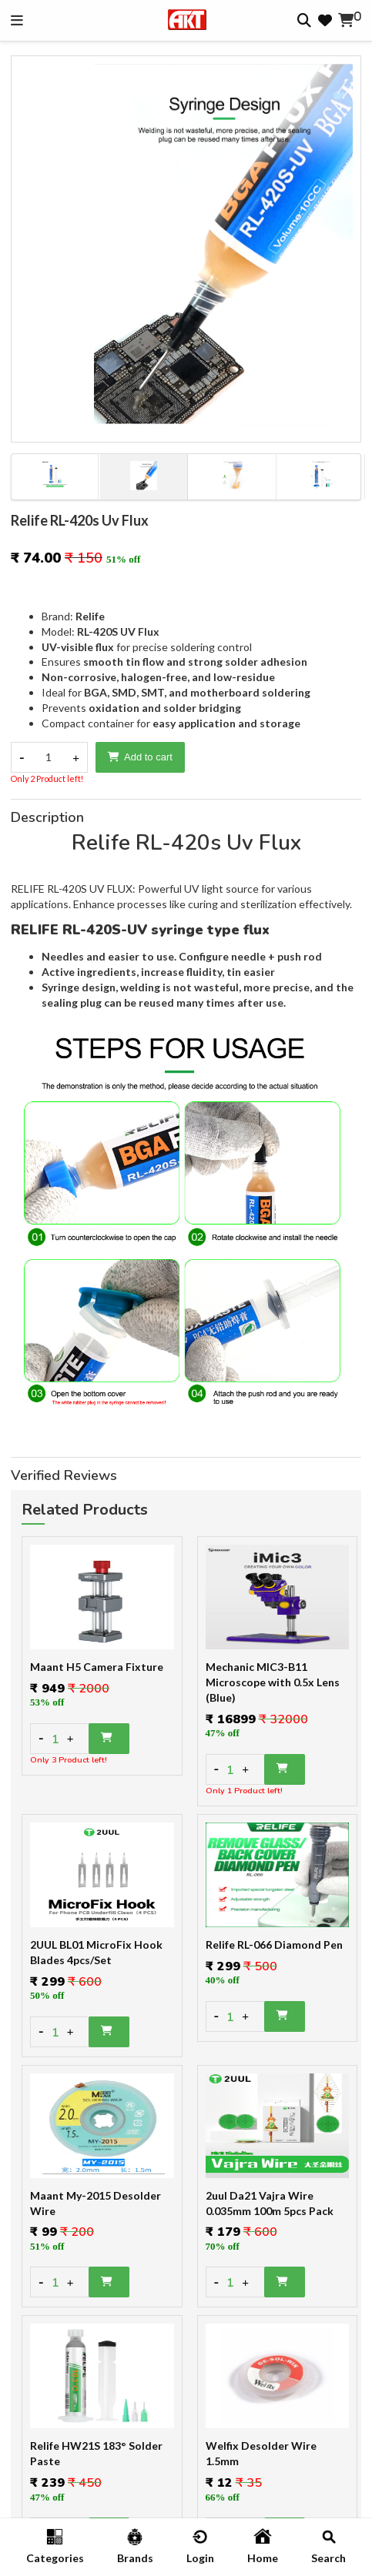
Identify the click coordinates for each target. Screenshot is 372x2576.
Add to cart (140, 757)
